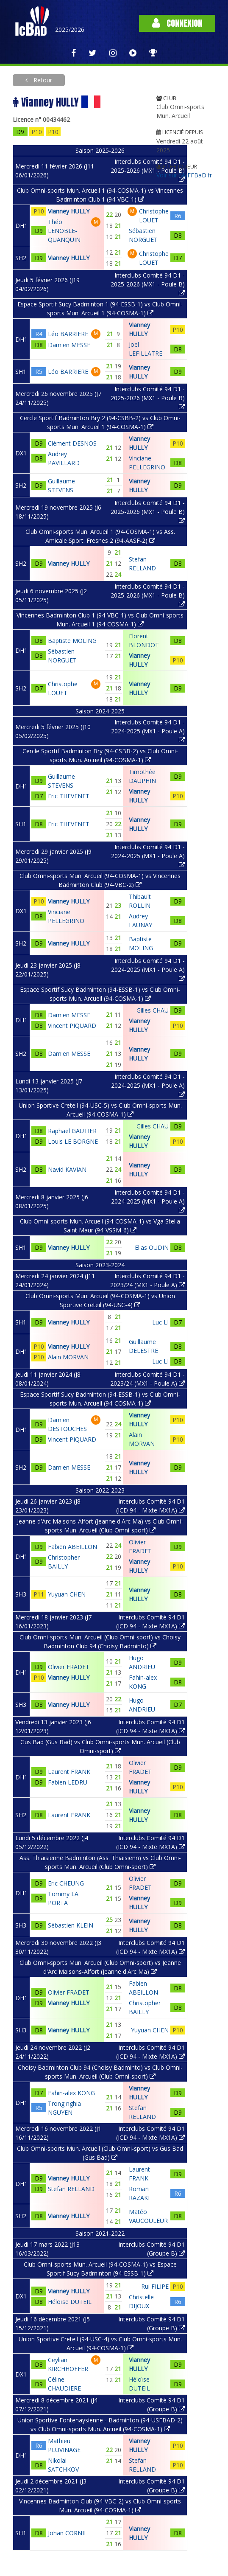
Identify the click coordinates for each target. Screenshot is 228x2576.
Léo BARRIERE (68, 334)
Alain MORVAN (68, 1357)
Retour (42, 80)
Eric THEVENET (68, 796)
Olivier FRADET (68, 1667)
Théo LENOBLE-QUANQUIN (64, 231)
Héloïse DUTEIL (70, 2302)
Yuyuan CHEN (67, 1594)
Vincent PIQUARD (72, 1025)
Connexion (177, 23)
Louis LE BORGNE (73, 1141)
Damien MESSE (69, 345)
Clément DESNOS (72, 443)
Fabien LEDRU (67, 1782)
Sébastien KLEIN (70, 1925)
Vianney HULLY (68, 211)
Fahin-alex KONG (71, 2093)
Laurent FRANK (69, 1772)
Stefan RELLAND (71, 2189)
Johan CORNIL (67, 2533)
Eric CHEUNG (66, 1883)
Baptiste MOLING (72, 641)
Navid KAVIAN (67, 1169)
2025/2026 (69, 29)
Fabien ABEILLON (72, 1547)
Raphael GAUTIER (72, 1131)
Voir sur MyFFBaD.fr (184, 175)
